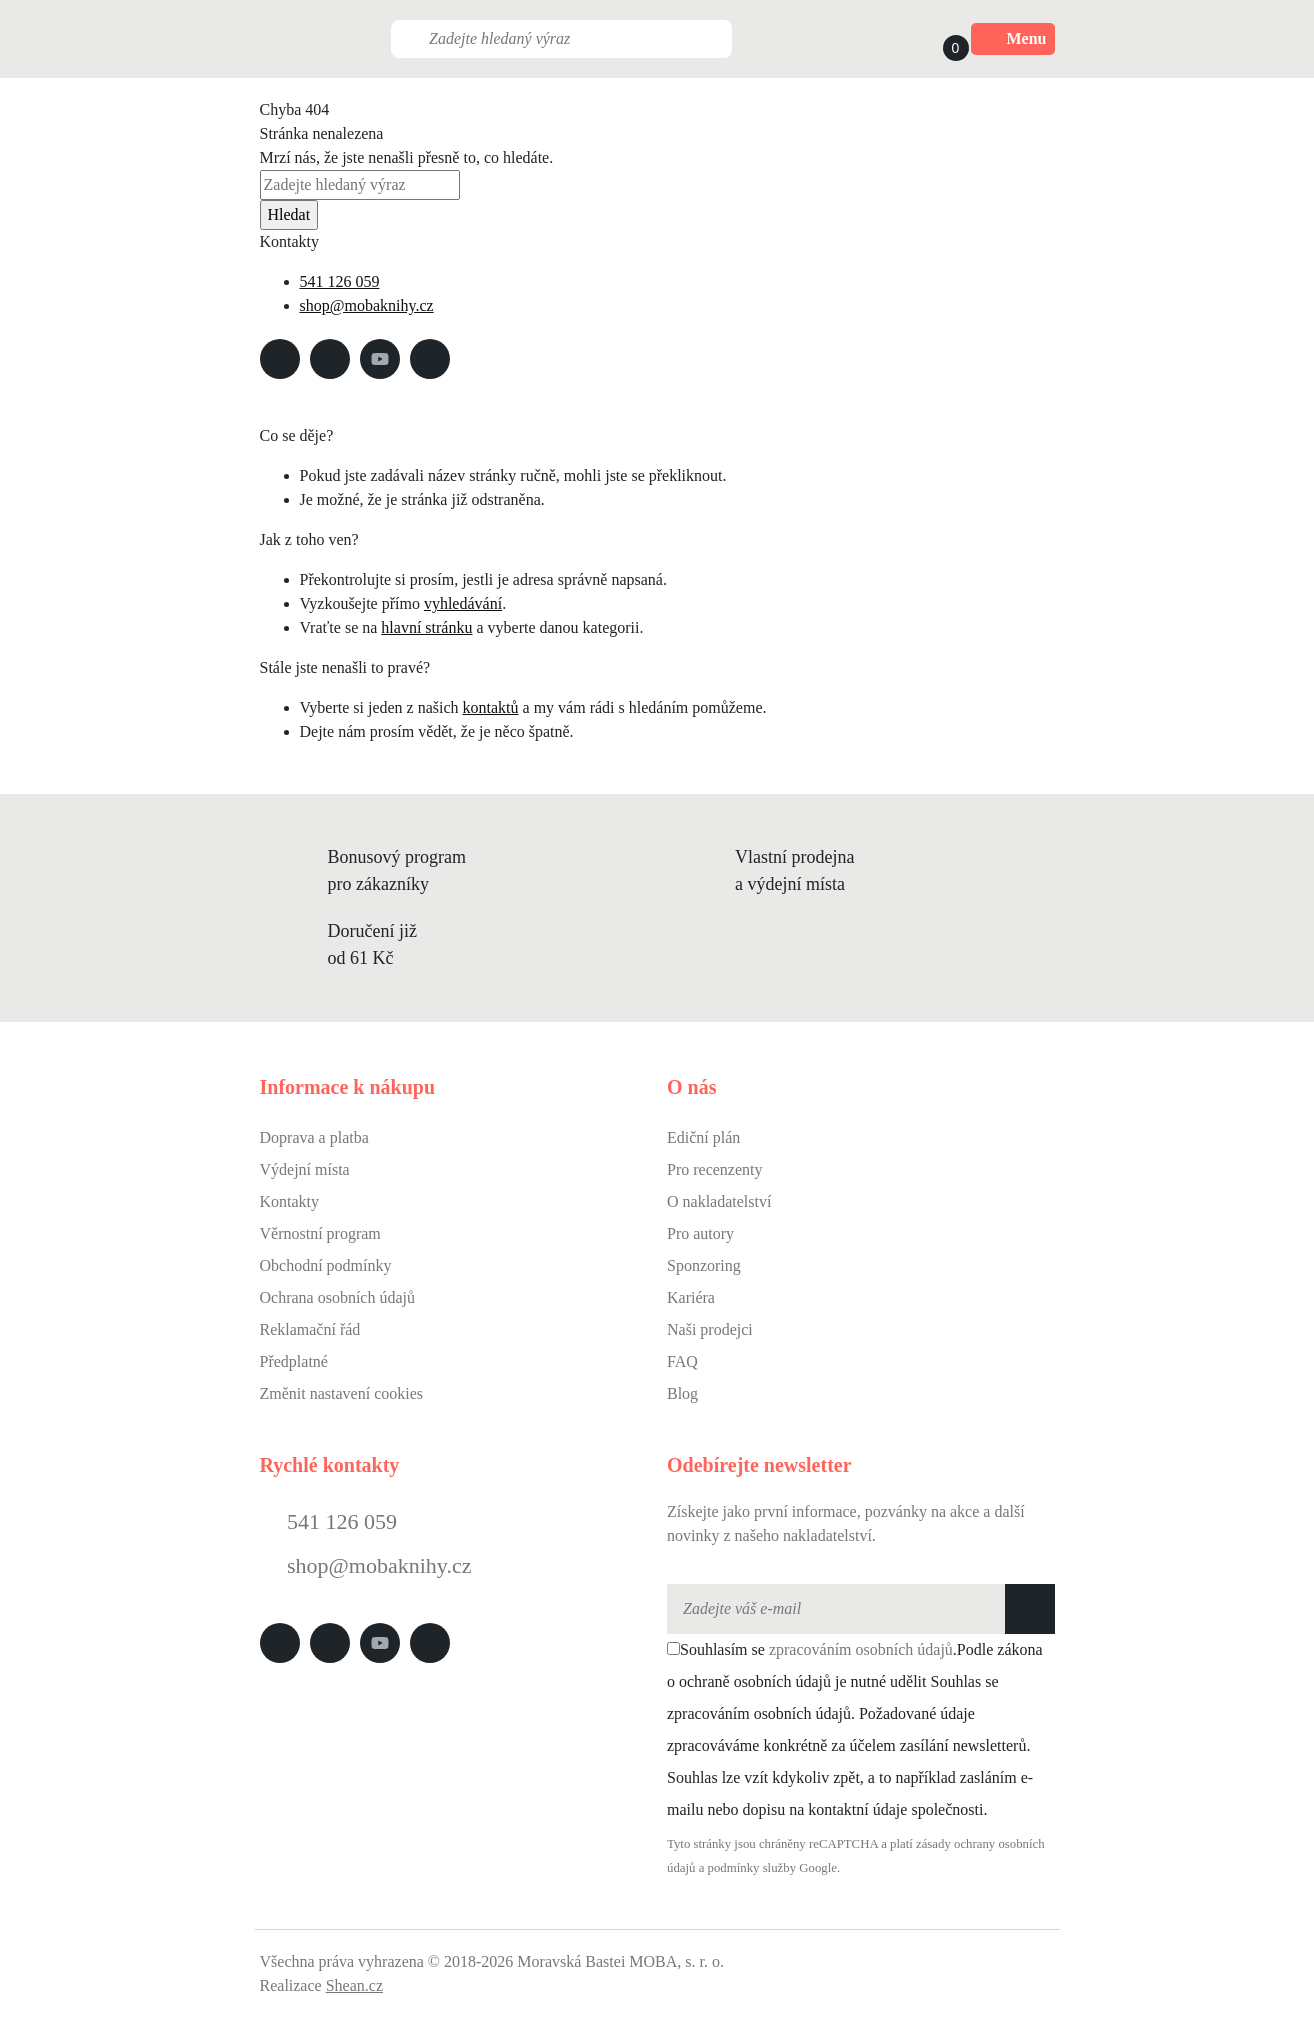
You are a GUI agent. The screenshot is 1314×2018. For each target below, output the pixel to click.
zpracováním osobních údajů (861, 1649)
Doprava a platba (314, 1137)
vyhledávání (463, 603)
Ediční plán (703, 1137)
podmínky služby (752, 1868)
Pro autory (700, 1233)
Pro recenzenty (715, 1169)
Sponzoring (704, 1265)
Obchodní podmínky (326, 1265)
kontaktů (491, 707)
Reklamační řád (310, 1329)
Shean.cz (354, 1985)
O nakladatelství (719, 1201)
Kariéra (691, 1297)
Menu (1013, 39)
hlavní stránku (426, 627)
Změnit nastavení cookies (342, 1393)
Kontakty (290, 1201)
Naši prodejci (710, 1329)
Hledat (289, 214)
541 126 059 (340, 281)
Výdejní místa (305, 1169)
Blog (682, 1393)
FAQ (682, 1361)
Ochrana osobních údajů (338, 1297)
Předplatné (294, 1361)
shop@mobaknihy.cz (367, 305)
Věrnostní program (320, 1233)
